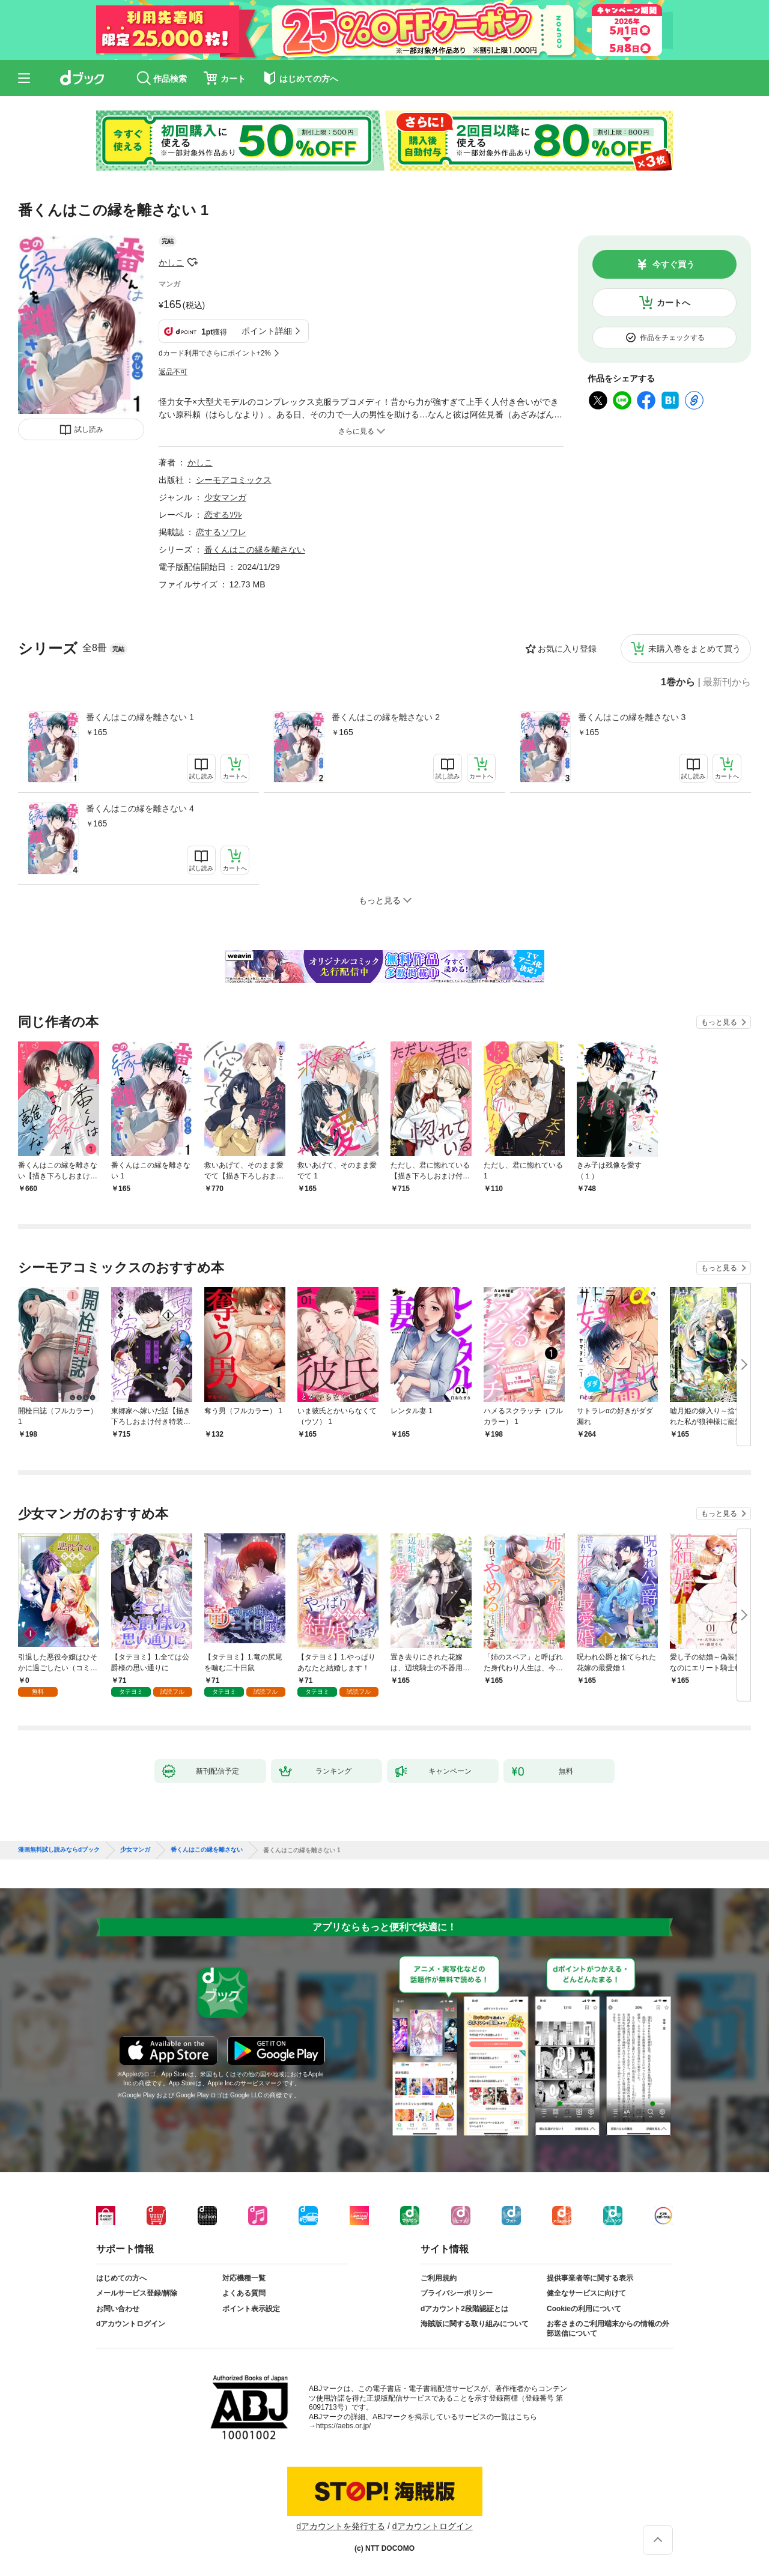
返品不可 (173, 372)
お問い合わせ (117, 2309)
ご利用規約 (439, 2278)
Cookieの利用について (584, 2309)
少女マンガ (225, 497)
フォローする (192, 262)
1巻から (678, 682)
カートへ (673, 303)
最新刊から (727, 682)
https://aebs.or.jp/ (343, 2426)
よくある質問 (244, 2293)
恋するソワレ (221, 532)
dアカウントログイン (130, 2324)
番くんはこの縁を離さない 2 (386, 717)
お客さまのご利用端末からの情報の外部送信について (608, 2329)
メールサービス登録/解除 (136, 2293)
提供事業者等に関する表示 (590, 2278)
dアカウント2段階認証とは (464, 2309)
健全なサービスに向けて (586, 2293)
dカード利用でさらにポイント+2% (215, 353)
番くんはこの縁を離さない (254, 549)
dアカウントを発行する (340, 2526)
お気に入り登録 (567, 648)
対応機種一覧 (244, 2278)
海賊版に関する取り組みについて (475, 2324)
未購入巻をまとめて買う (694, 648)
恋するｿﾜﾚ (223, 515)
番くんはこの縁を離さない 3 (632, 717)
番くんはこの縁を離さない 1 (140, 717)
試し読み (88, 429)
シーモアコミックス (234, 480)
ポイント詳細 (267, 331)
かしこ (171, 262)
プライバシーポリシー (457, 2293)
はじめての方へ (121, 2278)
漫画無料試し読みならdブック (59, 1850)
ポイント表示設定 (251, 2309)
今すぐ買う (673, 264)
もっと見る (719, 1022)
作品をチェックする (672, 337)
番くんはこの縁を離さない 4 (140, 808)
